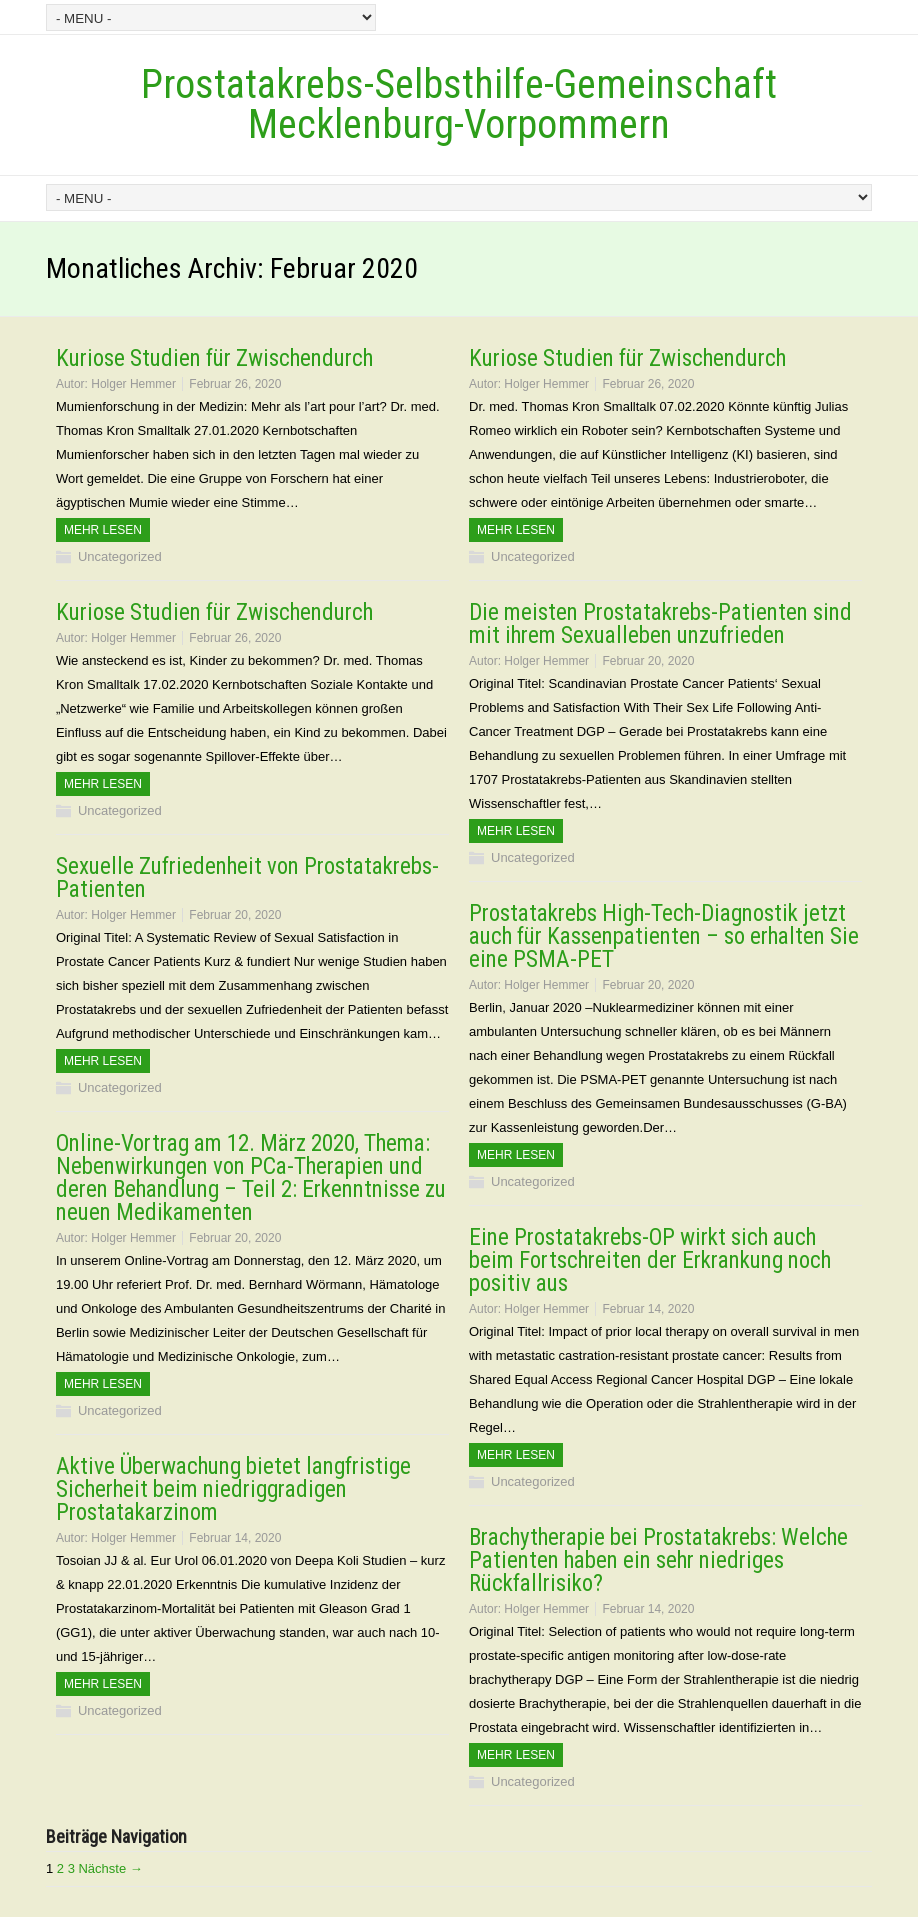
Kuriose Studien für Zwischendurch (214, 358)
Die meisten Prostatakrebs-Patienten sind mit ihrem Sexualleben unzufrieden (660, 624)
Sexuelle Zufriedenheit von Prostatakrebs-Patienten (247, 878)
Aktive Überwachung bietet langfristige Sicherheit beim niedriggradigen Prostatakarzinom (233, 1489)
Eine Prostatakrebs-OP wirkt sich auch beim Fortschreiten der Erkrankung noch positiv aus (650, 1260)
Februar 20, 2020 (648, 661)
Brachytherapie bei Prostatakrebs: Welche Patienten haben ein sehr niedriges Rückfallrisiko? (658, 1560)
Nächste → (110, 1868)
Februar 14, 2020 (648, 1309)
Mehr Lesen (103, 530)
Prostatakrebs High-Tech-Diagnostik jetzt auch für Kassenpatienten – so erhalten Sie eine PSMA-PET (664, 936)
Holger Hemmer (133, 384)
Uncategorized (120, 556)
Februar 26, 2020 (235, 384)
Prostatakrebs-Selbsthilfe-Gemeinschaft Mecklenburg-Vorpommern (459, 104)
